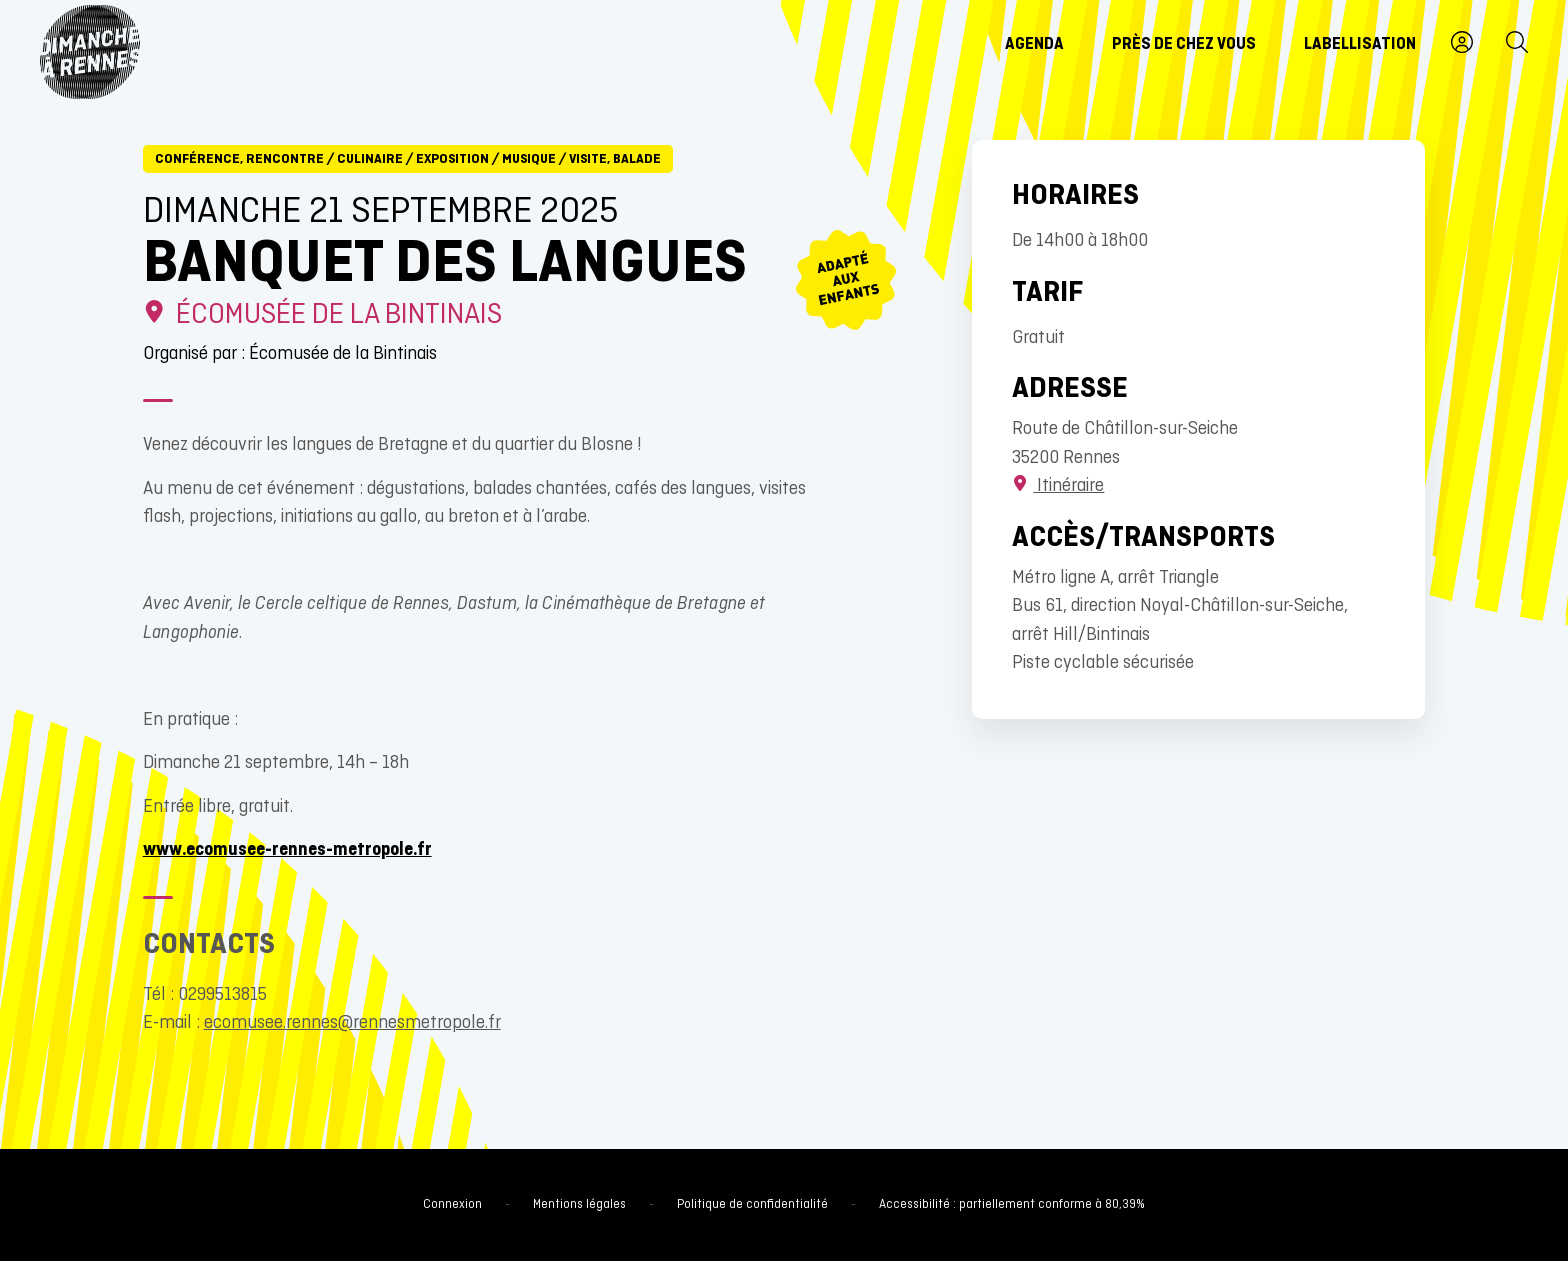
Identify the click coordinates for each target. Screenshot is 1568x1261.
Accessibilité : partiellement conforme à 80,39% (1012, 1205)
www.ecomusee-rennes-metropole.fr (287, 850)
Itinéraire (1058, 486)
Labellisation (1360, 45)
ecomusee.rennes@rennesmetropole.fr (352, 1023)
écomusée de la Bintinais (323, 315)
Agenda (1034, 45)
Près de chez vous (1184, 45)
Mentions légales (579, 1205)
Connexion (452, 1205)
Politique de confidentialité (752, 1205)
